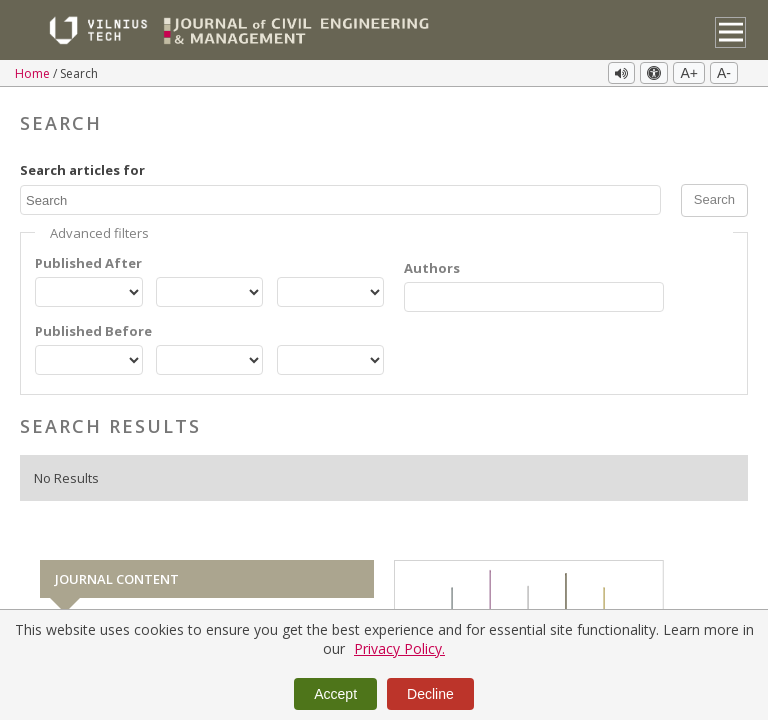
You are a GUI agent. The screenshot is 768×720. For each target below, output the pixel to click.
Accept (335, 694)
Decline (430, 694)
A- (724, 73)
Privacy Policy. (399, 648)
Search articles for (82, 170)
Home (34, 73)
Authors (432, 268)
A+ (689, 73)
